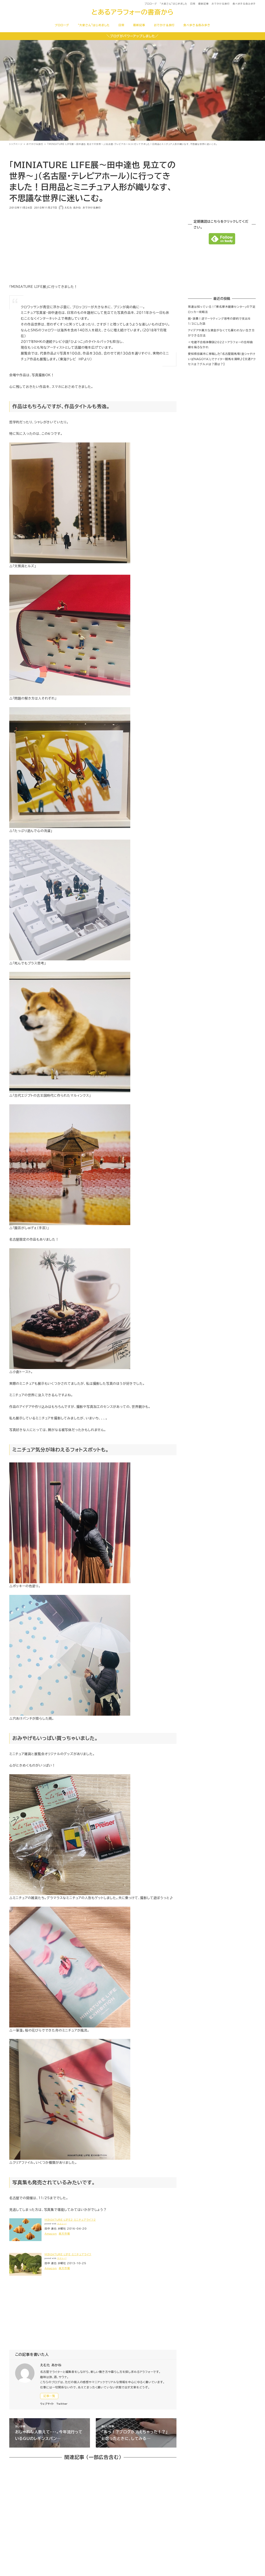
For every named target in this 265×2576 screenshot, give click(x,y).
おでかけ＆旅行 (221, 3)
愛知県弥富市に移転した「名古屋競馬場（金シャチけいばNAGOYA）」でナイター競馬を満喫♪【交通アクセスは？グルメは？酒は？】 (222, 359)
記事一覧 (49, 2396)
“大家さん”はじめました (173, 3)
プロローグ (150, 3)
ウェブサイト (47, 2403)
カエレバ (62, 2224)
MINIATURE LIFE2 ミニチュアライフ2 (70, 2219)
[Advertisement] (92, 244)
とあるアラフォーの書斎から (132, 12)
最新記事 (203, 3)
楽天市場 (64, 2233)
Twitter (62, 2403)
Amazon (51, 2233)
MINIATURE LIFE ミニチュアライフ (68, 2254)
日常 (192, 3)
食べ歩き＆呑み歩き (244, 3)
